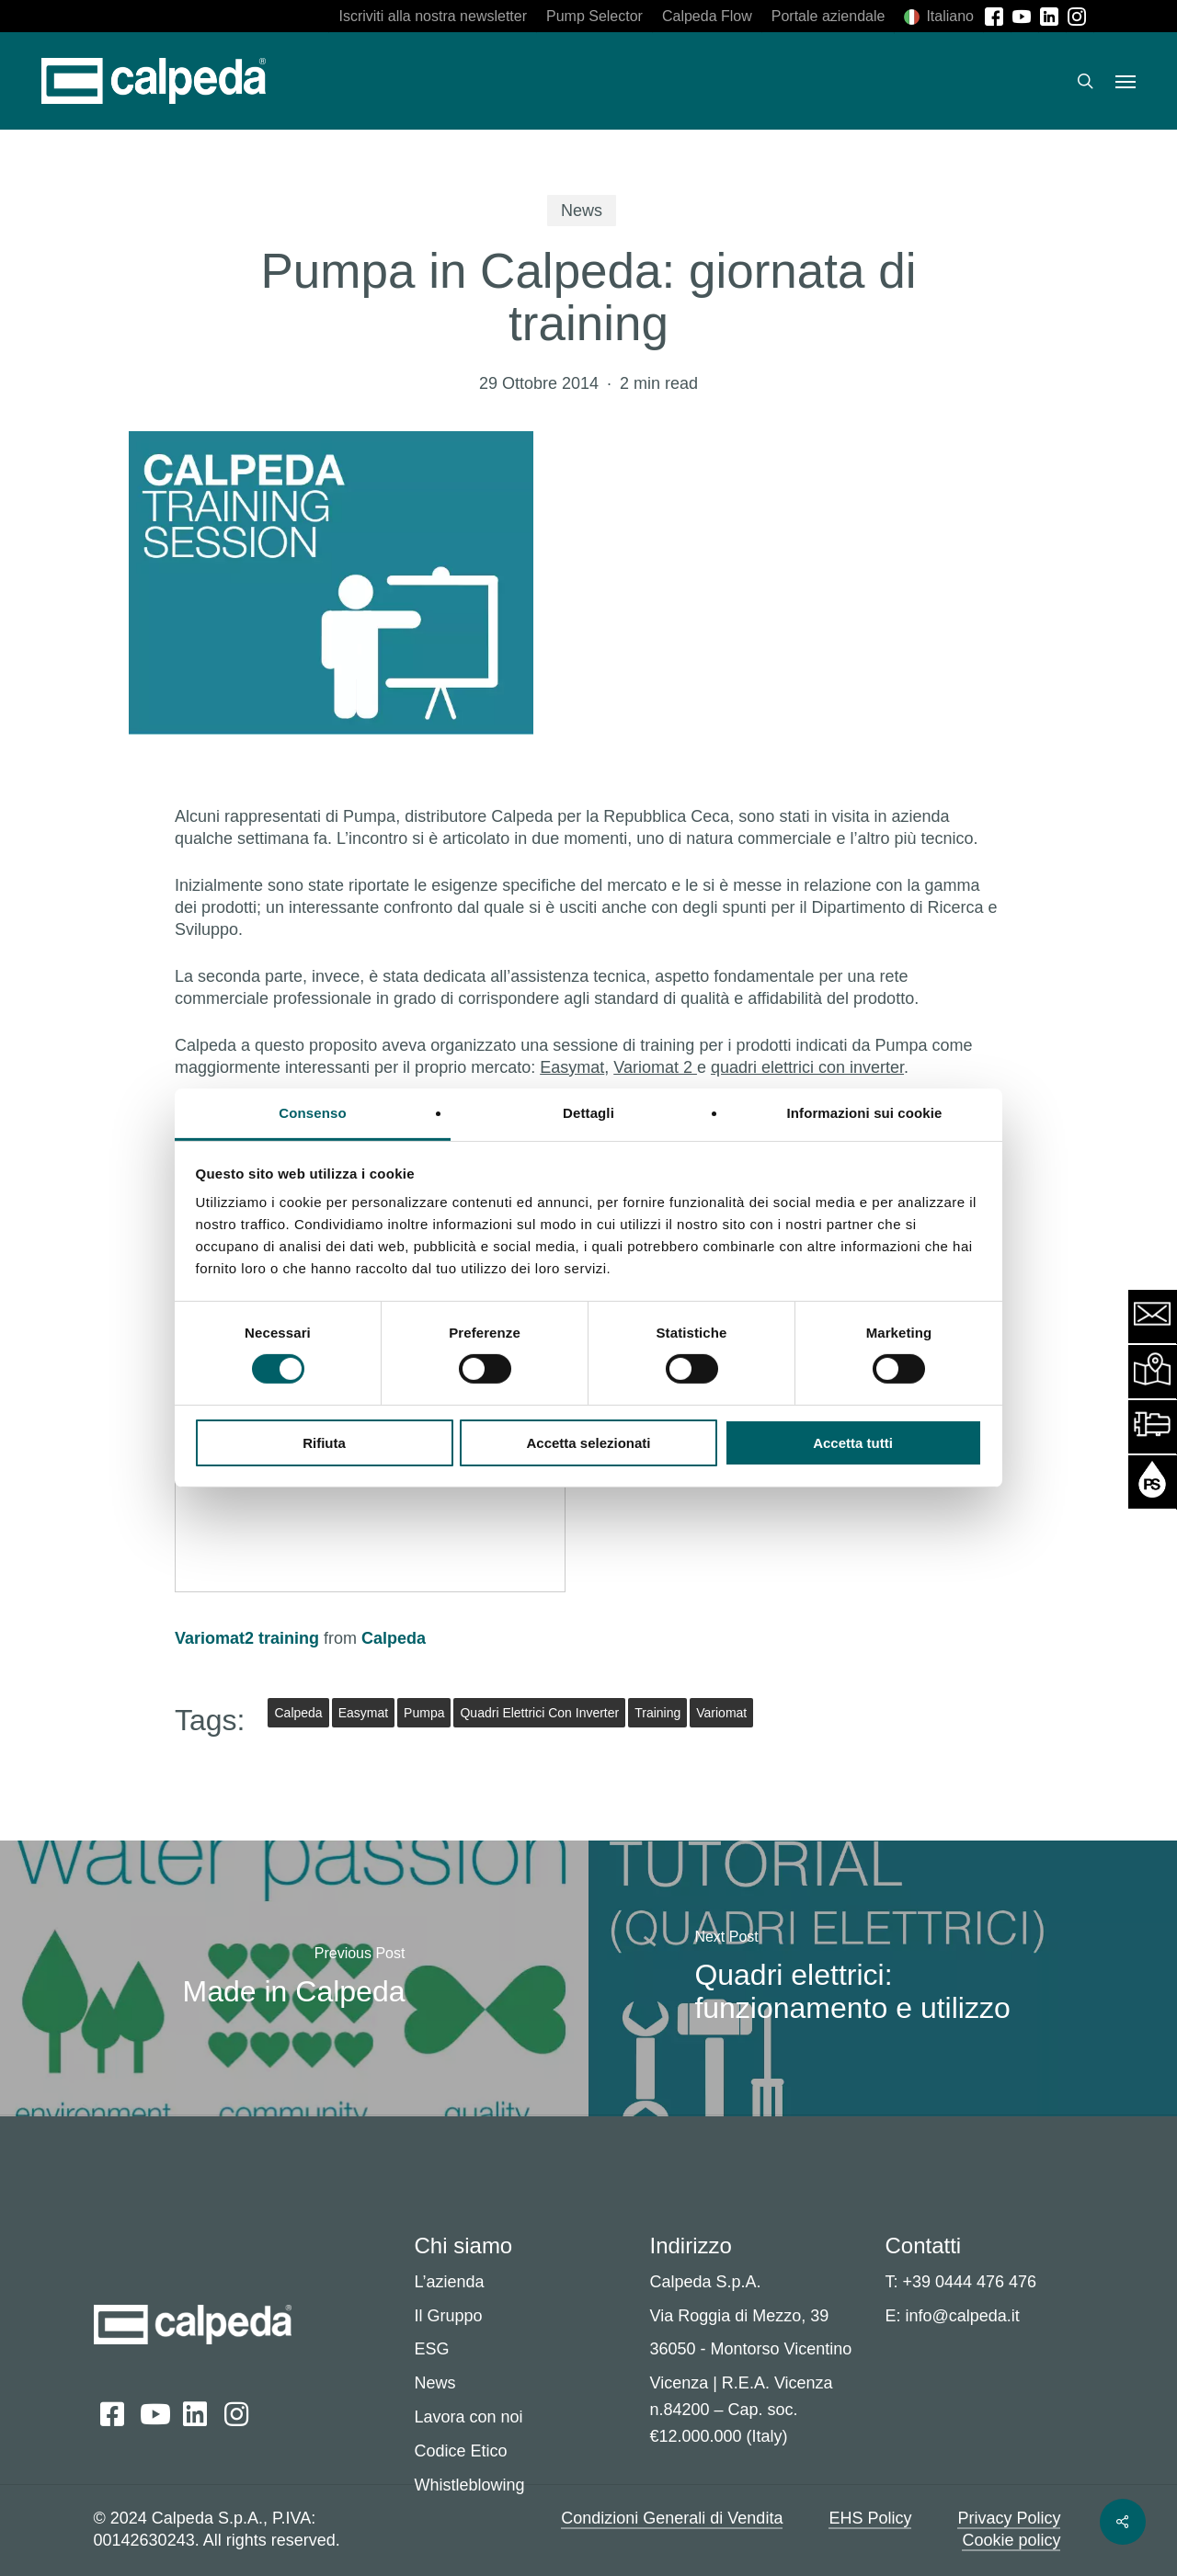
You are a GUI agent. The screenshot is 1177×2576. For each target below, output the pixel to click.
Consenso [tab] (312, 1113)
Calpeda (393, 1638)
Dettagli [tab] (588, 1113)
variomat (721, 1712)
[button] (1125, 81)
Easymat (572, 1067)
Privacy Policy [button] (1008, 2518)
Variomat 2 (655, 1067)
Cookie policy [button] (1011, 2540)
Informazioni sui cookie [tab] (865, 1113)
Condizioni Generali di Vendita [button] (672, 2518)
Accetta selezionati (588, 1443)
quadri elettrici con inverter (807, 1067)
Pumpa (424, 1712)
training (657, 1712)
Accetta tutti (853, 1443)
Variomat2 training (247, 1638)
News (581, 210)
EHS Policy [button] (869, 2518)
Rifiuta (324, 1443)
